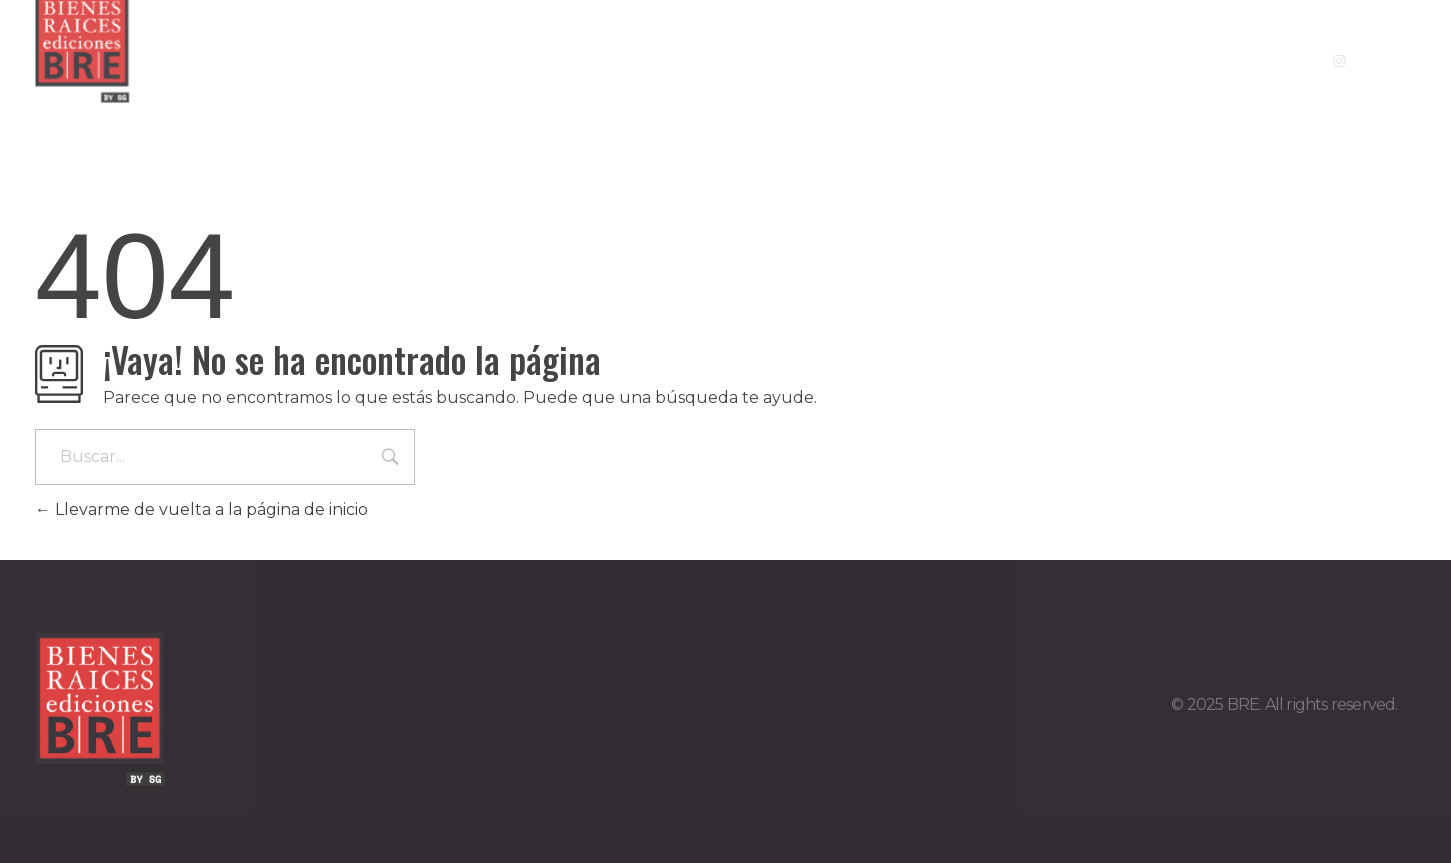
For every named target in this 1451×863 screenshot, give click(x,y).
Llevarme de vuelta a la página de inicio (201, 509)
